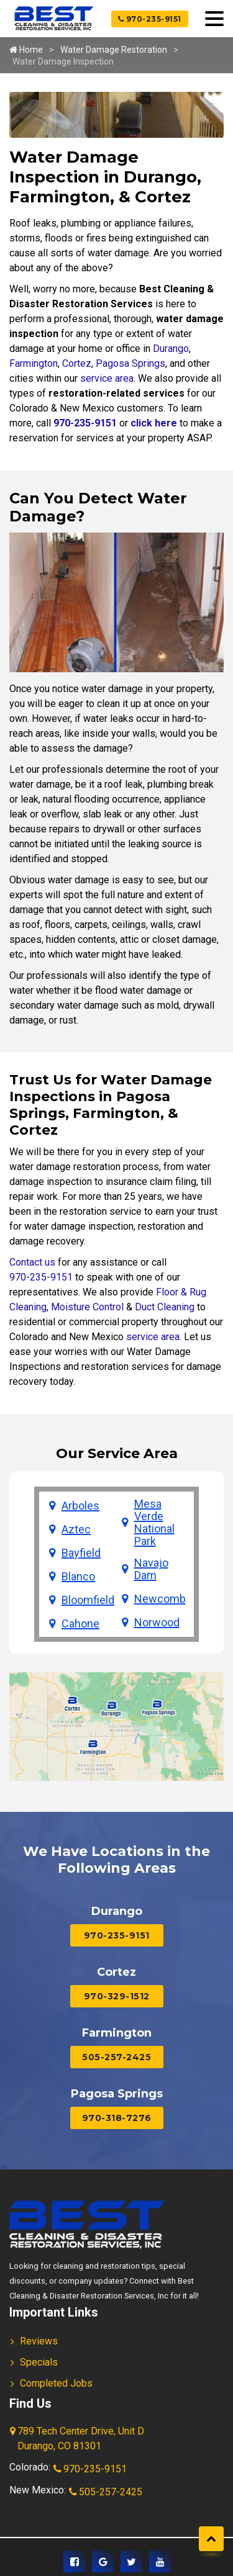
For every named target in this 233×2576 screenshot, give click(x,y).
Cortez (76, 363)
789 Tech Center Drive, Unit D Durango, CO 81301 (78, 2439)
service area (107, 378)
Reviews (39, 2341)
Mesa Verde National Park (154, 1522)
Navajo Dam (151, 1569)
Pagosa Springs (130, 363)
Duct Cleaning (164, 1307)
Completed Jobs (56, 2383)
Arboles (80, 1506)
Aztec (76, 1529)
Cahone (80, 1624)
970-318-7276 (117, 2117)
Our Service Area (117, 1453)
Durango (171, 348)
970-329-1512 (117, 1996)
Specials (39, 2362)
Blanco (78, 1576)
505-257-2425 (116, 2057)
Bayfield (81, 1553)
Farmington (33, 363)
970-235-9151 (149, 19)
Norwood (157, 1622)
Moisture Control (87, 1307)
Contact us (32, 1262)
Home (26, 50)
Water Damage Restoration (113, 50)
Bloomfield (88, 1600)
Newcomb (160, 1599)
